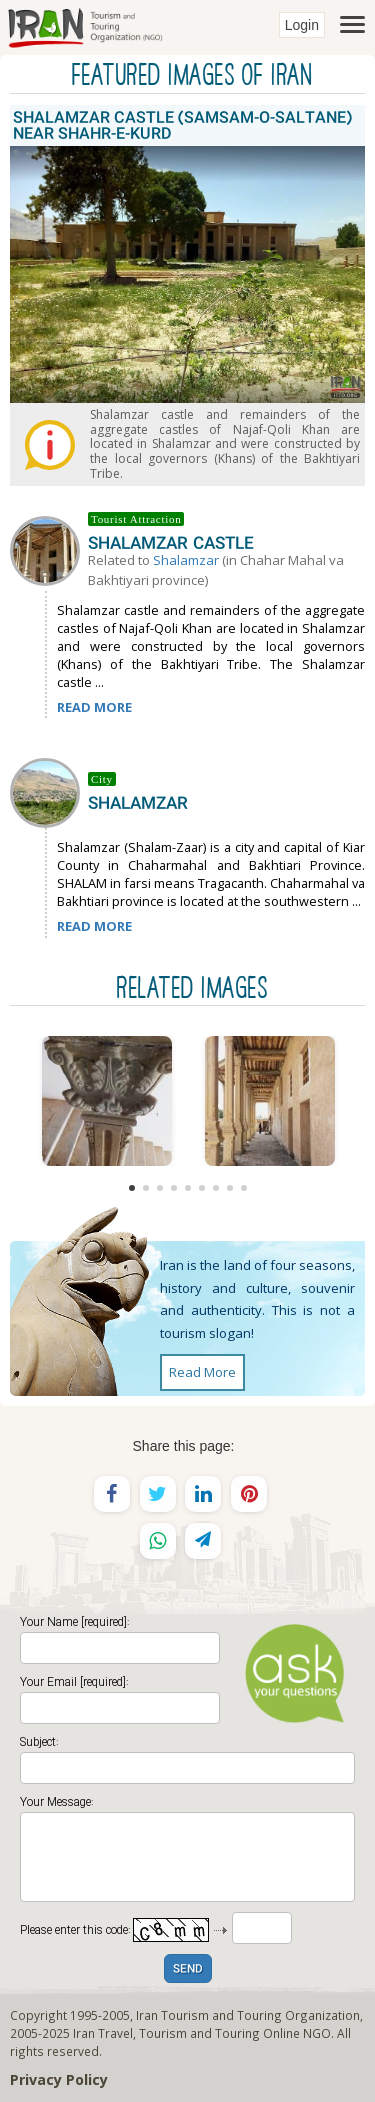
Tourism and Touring (199, 2033)
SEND (188, 1969)
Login (302, 25)
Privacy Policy (59, 2079)
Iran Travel (103, 2033)
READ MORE (94, 707)
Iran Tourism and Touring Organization (248, 2015)
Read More (202, 1372)
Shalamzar (186, 560)
